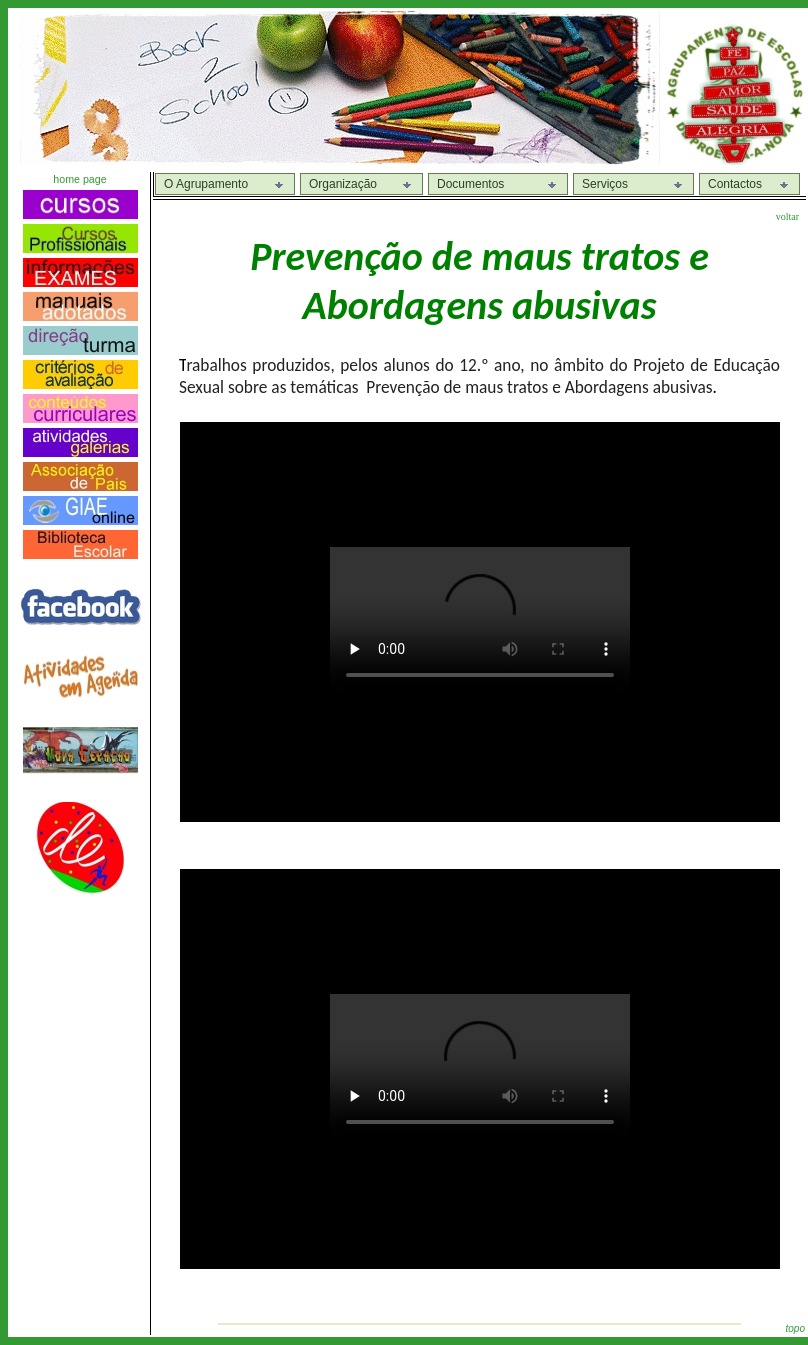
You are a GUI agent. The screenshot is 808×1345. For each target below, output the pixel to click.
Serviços (605, 184)
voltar (787, 216)
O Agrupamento (206, 184)
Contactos (735, 184)
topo (795, 1328)
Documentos (470, 184)
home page (79, 179)
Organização (343, 184)
